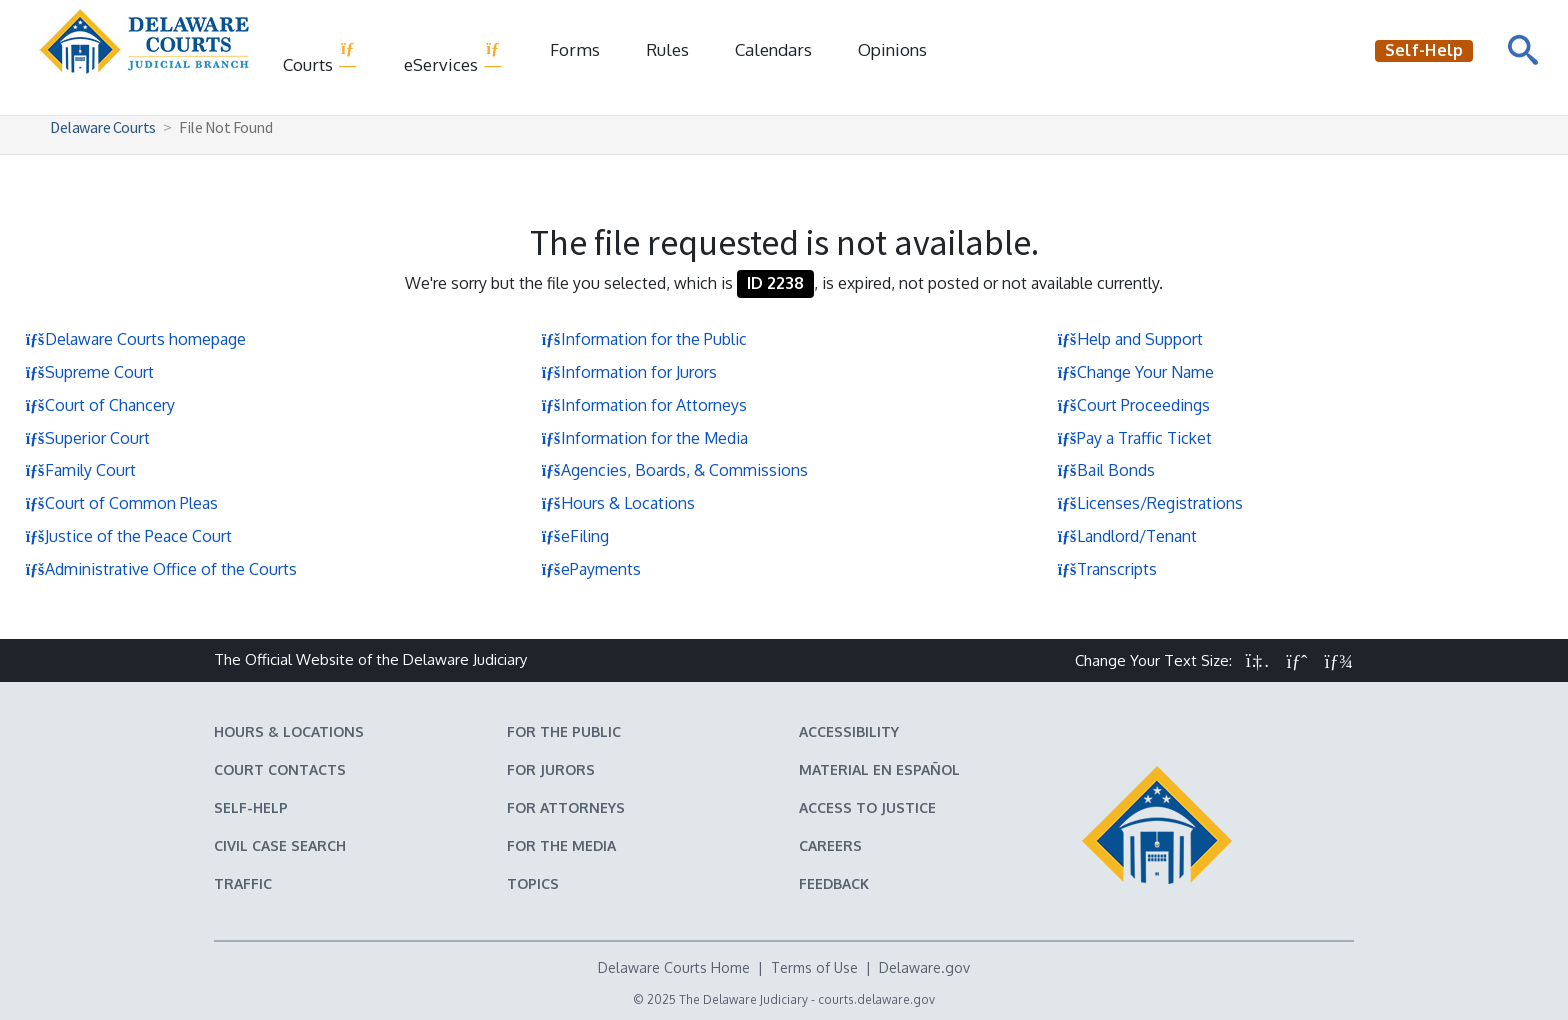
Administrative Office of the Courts (161, 569)
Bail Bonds (1106, 470)
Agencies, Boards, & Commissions (674, 470)
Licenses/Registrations (1150, 503)
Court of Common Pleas (121, 503)
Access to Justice (867, 807)
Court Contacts (280, 769)
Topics (533, 883)
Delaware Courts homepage (135, 339)
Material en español (879, 769)
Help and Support (1130, 339)
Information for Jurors (629, 372)
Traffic (243, 883)
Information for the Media (644, 438)
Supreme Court (89, 372)
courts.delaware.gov (876, 999)
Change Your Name (1135, 372)
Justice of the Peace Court (128, 536)
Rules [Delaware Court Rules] (667, 49)
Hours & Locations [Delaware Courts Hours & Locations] (289, 731)
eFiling (575, 536)
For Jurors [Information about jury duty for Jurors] (551, 769)
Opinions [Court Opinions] (892, 49)
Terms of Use (814, 967)
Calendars (773, 49)
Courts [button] (320, 57)
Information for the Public (644, 339)
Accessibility (849, 731)
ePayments (591, 569)
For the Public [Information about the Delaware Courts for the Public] (564, 731)
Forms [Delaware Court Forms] (575, 49)
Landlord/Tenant (1127, 536)
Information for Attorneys (644, 405)
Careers (830, 845)
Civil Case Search (280, 845)
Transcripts (1107, 569)
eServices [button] (453, 57)
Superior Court (87, 438)
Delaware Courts (103, 127)
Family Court (80, 470)
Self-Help (251, 807)
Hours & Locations (618, 503)
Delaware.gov (924, 967)
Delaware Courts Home (674, 967)
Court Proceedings (1133, 405)
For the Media (561, 845)
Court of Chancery (100, 405)
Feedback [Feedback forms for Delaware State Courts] (834, 883)
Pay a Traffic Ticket (1134, 438)
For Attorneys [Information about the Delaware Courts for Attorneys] (566, 807)
